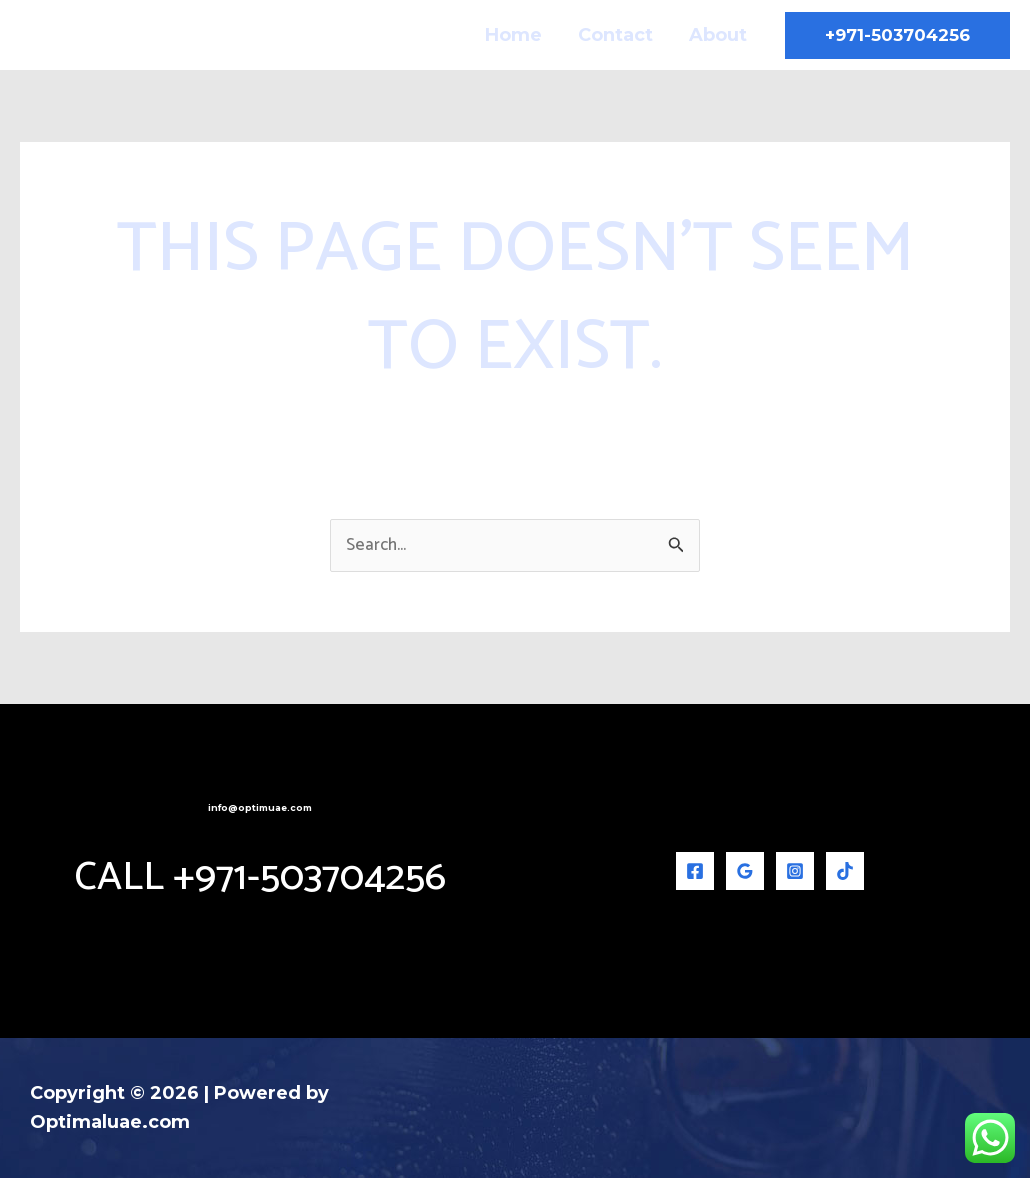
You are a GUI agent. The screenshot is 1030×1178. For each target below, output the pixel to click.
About (718, 35)
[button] (897, 35)
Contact (615, 35)
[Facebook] (695, 871)
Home (513, 35)
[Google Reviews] (745, 871)
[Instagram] (795, 871)
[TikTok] (845, 871)
